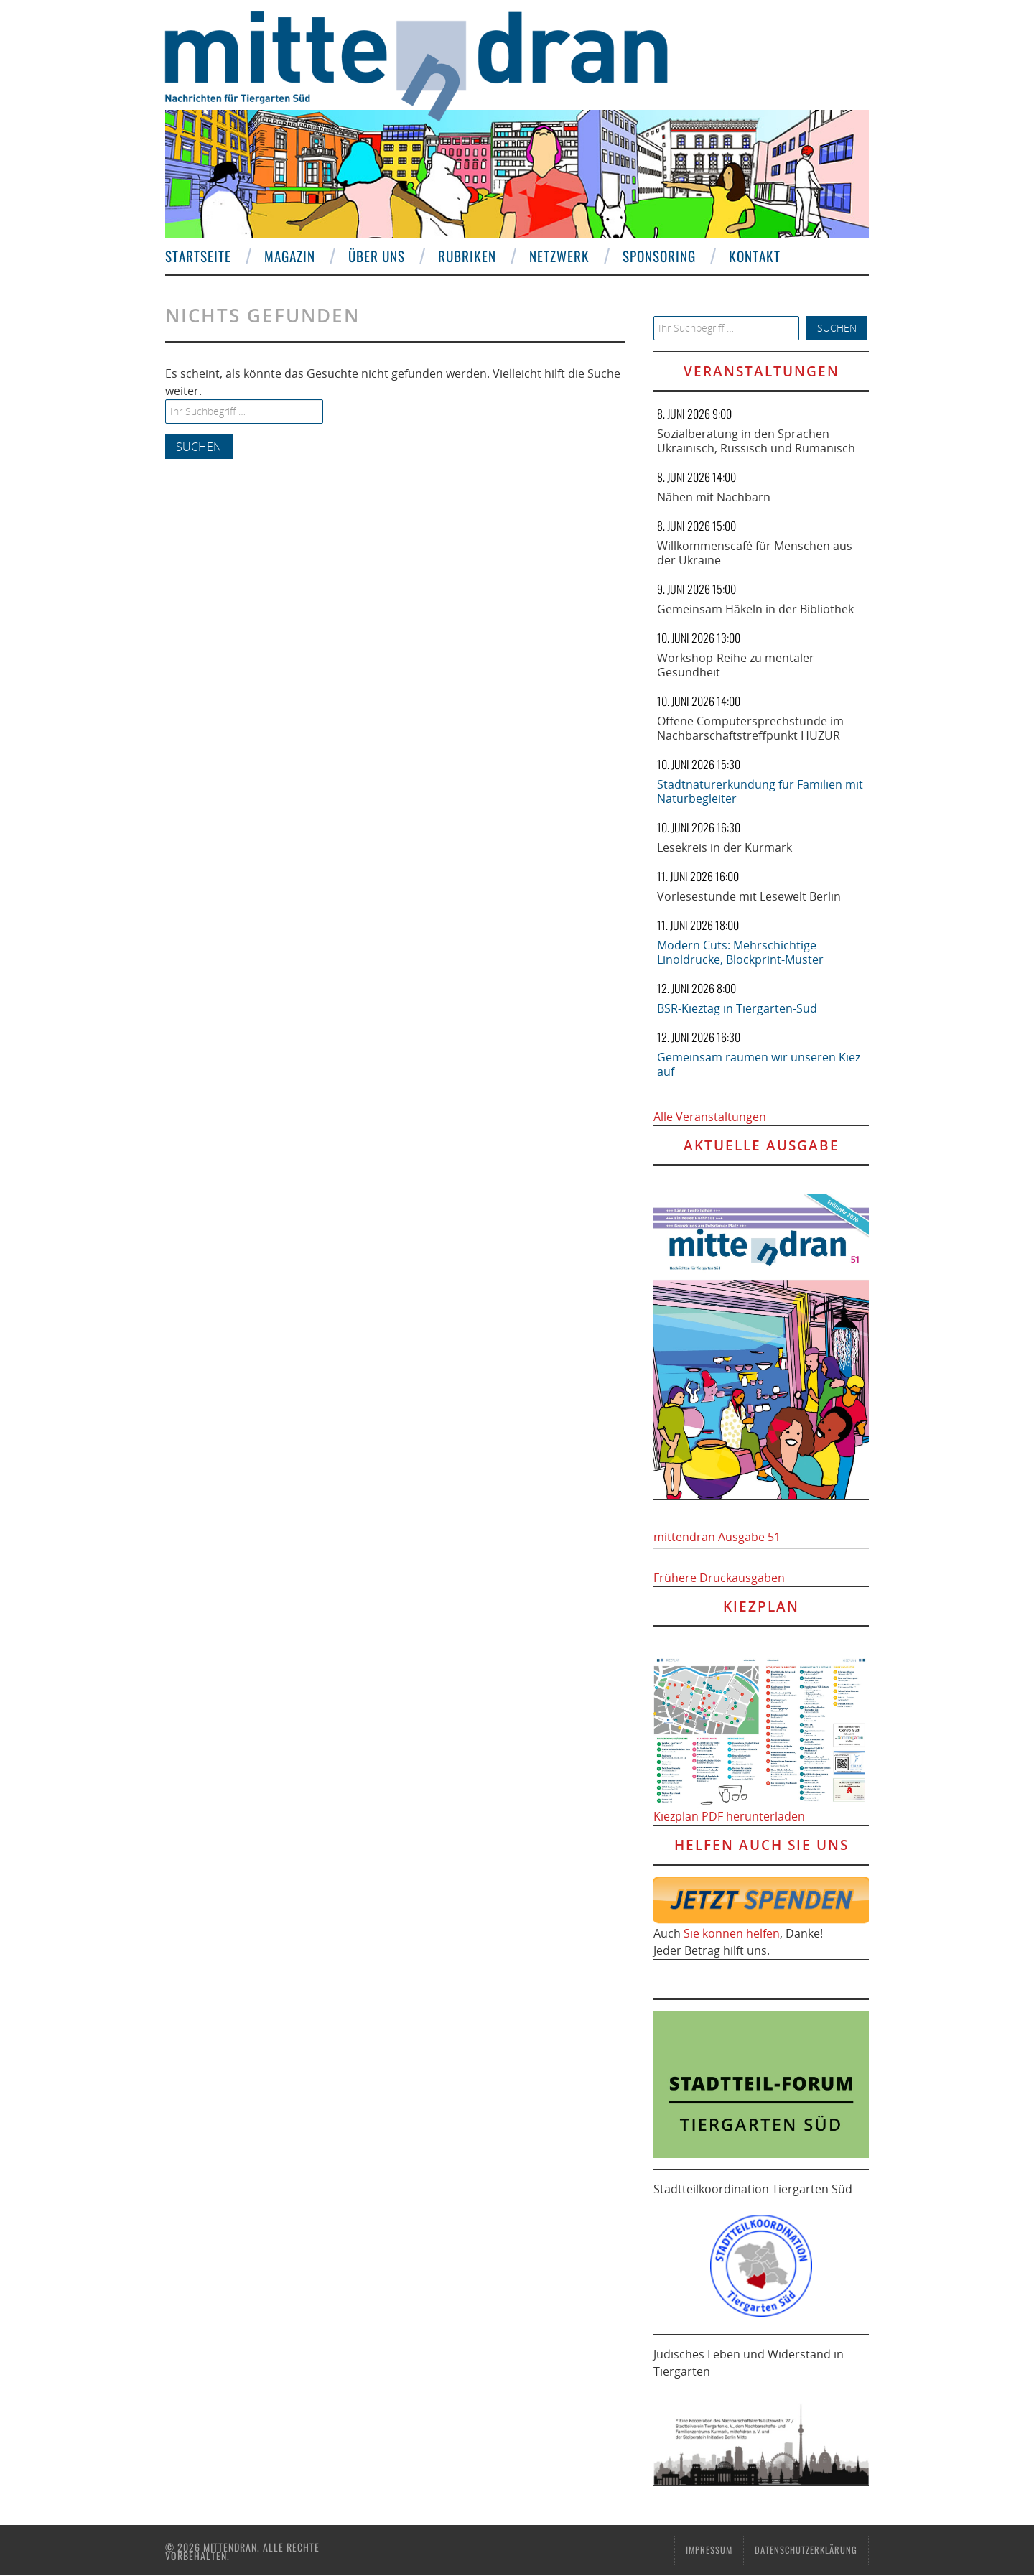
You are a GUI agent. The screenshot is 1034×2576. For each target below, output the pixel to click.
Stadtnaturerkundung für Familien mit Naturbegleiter (760, 791)
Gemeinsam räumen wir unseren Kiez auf (758, 1064)
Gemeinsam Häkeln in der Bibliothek (755, 609)
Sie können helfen (732, 1933)
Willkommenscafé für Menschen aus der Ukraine (754, 553)
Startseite (198, 256)
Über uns (376, 256)
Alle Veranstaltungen (709, 1117)
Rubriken (467, 256)
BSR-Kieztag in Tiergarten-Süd (737, 1008)
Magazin (289, 256)
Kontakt (755, 256)
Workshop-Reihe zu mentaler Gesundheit (735, 665)
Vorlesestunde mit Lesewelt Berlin (749, 896)
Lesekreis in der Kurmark (724, 847)
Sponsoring (659, 256)
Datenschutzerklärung (806, 2550)
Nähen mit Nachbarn (713, 497)
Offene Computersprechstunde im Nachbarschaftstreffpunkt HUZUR (750, 728)
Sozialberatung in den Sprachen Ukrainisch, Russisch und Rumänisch (756, 441)
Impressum (709, 2550)
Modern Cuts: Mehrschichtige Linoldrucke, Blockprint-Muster (740, 952)
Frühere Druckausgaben (719, 1578)
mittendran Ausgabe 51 (717, 1537)
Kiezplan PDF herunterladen (729, 1816)
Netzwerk (559, 256)
